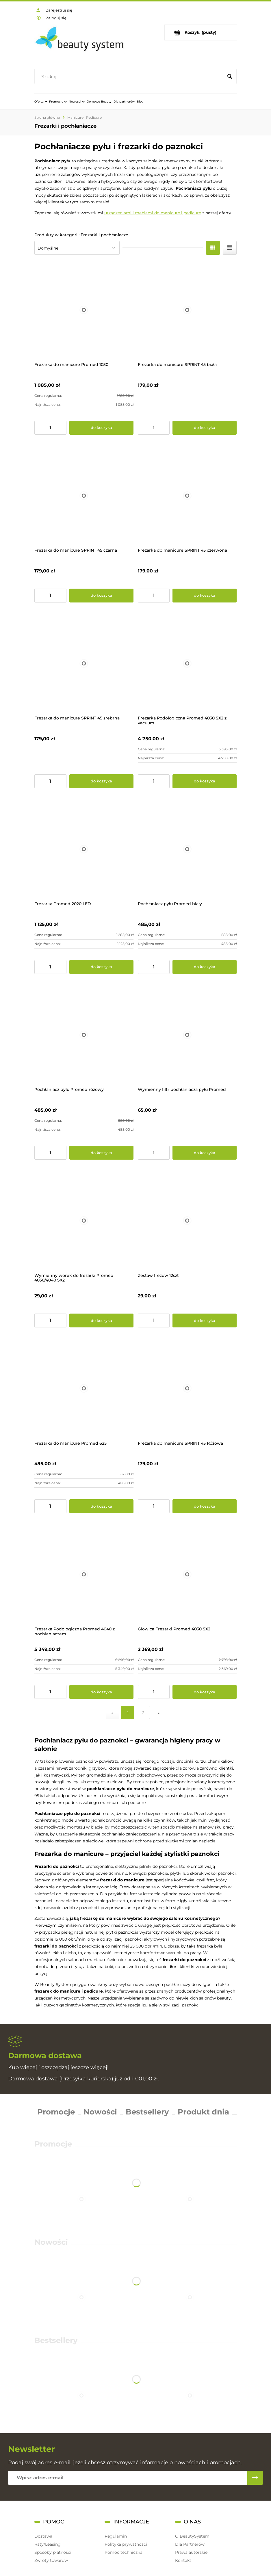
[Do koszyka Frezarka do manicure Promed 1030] (101, 428)
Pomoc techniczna (123, 2552)
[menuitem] (40, 101)
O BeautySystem (192, 2536)
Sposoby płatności (52, 2552)
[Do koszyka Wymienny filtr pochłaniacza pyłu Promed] (204, 1153)
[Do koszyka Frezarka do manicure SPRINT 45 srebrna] (101, 781)
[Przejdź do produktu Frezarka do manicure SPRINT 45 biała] (187, 310)
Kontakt (183, 2560)
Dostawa (43, 2536)
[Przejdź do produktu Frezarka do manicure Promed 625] (83, 1388)
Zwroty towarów (51, 2560)
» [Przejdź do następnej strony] (159, 1712)
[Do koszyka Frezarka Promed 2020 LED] (101, 967)
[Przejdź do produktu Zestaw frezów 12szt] (187, 1220)
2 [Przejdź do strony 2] (143, 1712)
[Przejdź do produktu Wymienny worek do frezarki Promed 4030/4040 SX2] (83, 1220)
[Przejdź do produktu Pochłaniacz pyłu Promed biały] (187, 849)
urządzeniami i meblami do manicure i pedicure (152, 212)
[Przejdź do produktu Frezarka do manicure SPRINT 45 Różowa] (187, 1388)
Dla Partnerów (190, 2544)
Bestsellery (147, 2111)
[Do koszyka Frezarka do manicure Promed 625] (101, 1506)
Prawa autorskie (191, 2552)
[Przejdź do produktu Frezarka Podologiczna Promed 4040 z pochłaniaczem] (83, 1574)
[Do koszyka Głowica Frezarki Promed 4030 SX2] (204, 1692)
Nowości (100, 2111)
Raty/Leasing (47, 2544)
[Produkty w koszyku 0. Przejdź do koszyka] (201, 32)
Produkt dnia (203, 2111)
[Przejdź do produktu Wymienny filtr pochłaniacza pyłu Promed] (187, 1035)
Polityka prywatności (126, 2544)
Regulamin (116, 2536)
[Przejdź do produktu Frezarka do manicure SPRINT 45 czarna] (83, 495)
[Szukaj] (229, 76)
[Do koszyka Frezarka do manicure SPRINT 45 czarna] (101, 595)
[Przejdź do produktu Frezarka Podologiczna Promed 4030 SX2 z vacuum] (187, 663)
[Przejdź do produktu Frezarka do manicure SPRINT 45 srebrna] (83, 663)
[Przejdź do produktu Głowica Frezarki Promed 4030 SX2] (187, 1574)
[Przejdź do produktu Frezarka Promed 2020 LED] (83, 849)
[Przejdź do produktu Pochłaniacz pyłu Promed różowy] (83, 1035)
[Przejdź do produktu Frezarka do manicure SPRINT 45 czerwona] (187, 495)
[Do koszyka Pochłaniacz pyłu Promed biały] (204, 967)
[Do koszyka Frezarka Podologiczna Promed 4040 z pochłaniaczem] (101, 1692)
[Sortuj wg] (77, 248)
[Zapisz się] (255, 2478)
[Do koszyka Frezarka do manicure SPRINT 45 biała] (204, 428)
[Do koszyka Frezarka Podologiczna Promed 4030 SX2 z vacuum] (204, 781)
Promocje (56, 2111)
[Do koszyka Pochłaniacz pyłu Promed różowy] (101, 1153)
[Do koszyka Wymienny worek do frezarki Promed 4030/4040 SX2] (101, 1320)
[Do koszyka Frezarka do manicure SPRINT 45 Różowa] (204, 1506)
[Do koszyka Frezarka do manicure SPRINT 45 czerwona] (204, 595)
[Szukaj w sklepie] (130, 77)
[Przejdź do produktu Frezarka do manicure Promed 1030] (83, 310)
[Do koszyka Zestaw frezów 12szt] (204, 1320)
